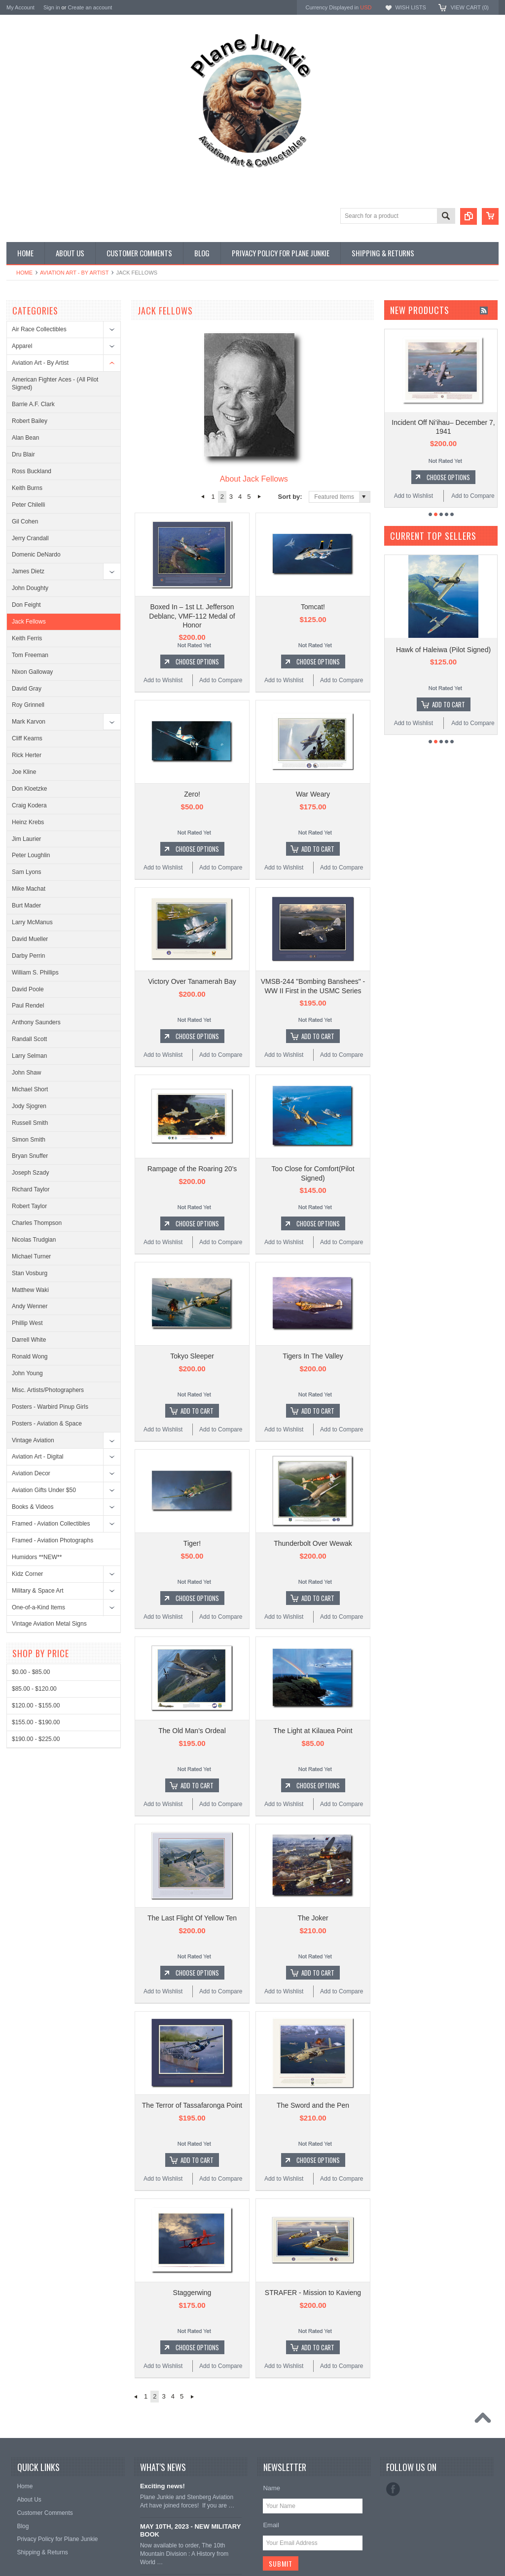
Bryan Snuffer (30, 1155)
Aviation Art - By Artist (74, 273)
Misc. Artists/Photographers (48, 1390)
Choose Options (197, 661)
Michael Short (30, 1089)
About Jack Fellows (254, 479)
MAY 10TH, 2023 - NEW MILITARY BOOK (190, 2531)
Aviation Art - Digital (38, 1456)
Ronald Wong (30, 1356)
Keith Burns (27, 488)
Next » (259, 497)
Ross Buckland (31, 471)
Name (271, 2488)
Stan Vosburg (29, 1273)
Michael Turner (31, 1256)
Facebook (393, 2489)
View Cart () (470, 7)
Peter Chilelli (28, 504)
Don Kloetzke (29, 788)
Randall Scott (29, 1039)
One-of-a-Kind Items (38, 1607)
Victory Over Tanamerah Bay (192, 981)
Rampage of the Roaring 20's (192, 1169)
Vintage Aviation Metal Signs (49, 1623)
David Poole (28, 989)
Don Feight (26, 604)
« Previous (202, 497)
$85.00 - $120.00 (34, 1688)
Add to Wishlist (163, 680)
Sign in (51, 7)
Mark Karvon (28, 721)
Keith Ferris (27, 638)
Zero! (192, 794)
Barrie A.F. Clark (33, 404)
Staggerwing (192, 2293)
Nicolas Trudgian (34, 1239)
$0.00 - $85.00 (31, 1672)
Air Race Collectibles (39, 329)
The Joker (312, 1918)
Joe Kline (24, 771)
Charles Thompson (37, 1222)
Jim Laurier (26, 838)
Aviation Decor (31, 1473)
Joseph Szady (30, 1172)
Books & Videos (33, 1506)
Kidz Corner (27, 1573)
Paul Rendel (28, 1005)
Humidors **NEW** (37, 1557)
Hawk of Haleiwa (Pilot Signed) (443, 650)
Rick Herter (26, 755)
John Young (27, 1373)
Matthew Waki (30, 1290)
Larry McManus (32, 922)
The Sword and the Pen (313, 2105)
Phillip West (27, 1323)
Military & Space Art (38, 1590)
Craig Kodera (29, 805)
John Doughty (30, 588)
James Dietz (28, 571)
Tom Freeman (30, 655)
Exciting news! (162, 2486)
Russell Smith (30, 1122)
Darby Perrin (28, 955)
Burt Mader (26, 905)
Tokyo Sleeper (192, 1356)
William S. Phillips (35, 972)
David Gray (26, 688)
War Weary (313, 794)
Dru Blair (23, 454)
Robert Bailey (29, 421)
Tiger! (192, 1543)
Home (24, 273)
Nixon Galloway (32, 671)
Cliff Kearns (27, 738)
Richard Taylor (30, 1189)
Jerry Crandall (30, 538)
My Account (20, 7)
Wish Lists (410, 7)
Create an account (90, 7)
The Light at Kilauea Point (312, 1731)
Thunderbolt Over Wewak (313, 1543)
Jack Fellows (29, 621)
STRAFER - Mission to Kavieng (313, 2293)
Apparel (22, 346)
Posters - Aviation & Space (47, 1423)
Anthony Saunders (36, 1022)
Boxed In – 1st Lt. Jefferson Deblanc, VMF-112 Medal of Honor (192, 615)
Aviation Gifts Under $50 (44, 1490)
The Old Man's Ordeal (192, 1731)
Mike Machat (28, 888)
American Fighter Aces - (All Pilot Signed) (55, 383)
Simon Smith (28, 1139)
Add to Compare (220, 680)
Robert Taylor (29, 1206)
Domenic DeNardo (36, 554)
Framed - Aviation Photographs (52, 1540)
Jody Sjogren (29, 1106)
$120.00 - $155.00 (36, 1705)
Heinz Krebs (28, 822)
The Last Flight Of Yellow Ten (192, 1918)
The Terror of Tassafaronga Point (192, 2105)
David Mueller (30, 939)
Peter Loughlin (31, 855)
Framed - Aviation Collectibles (51, 1523)
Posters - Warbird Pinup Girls (50, 1406)
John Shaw (26, 1072)
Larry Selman (29, 1055)
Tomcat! (313, 607)
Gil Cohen (25, 521)
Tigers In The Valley (313, 1356)
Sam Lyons (26, 872)
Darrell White (29, 1339)
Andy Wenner (30, 1306)
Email (271, 2525)
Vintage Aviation (33, 1440)
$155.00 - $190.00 (36, 1722)
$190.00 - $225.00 (36, 1739)
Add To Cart (317, 849)
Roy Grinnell (28, 704)
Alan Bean (25, 437)
